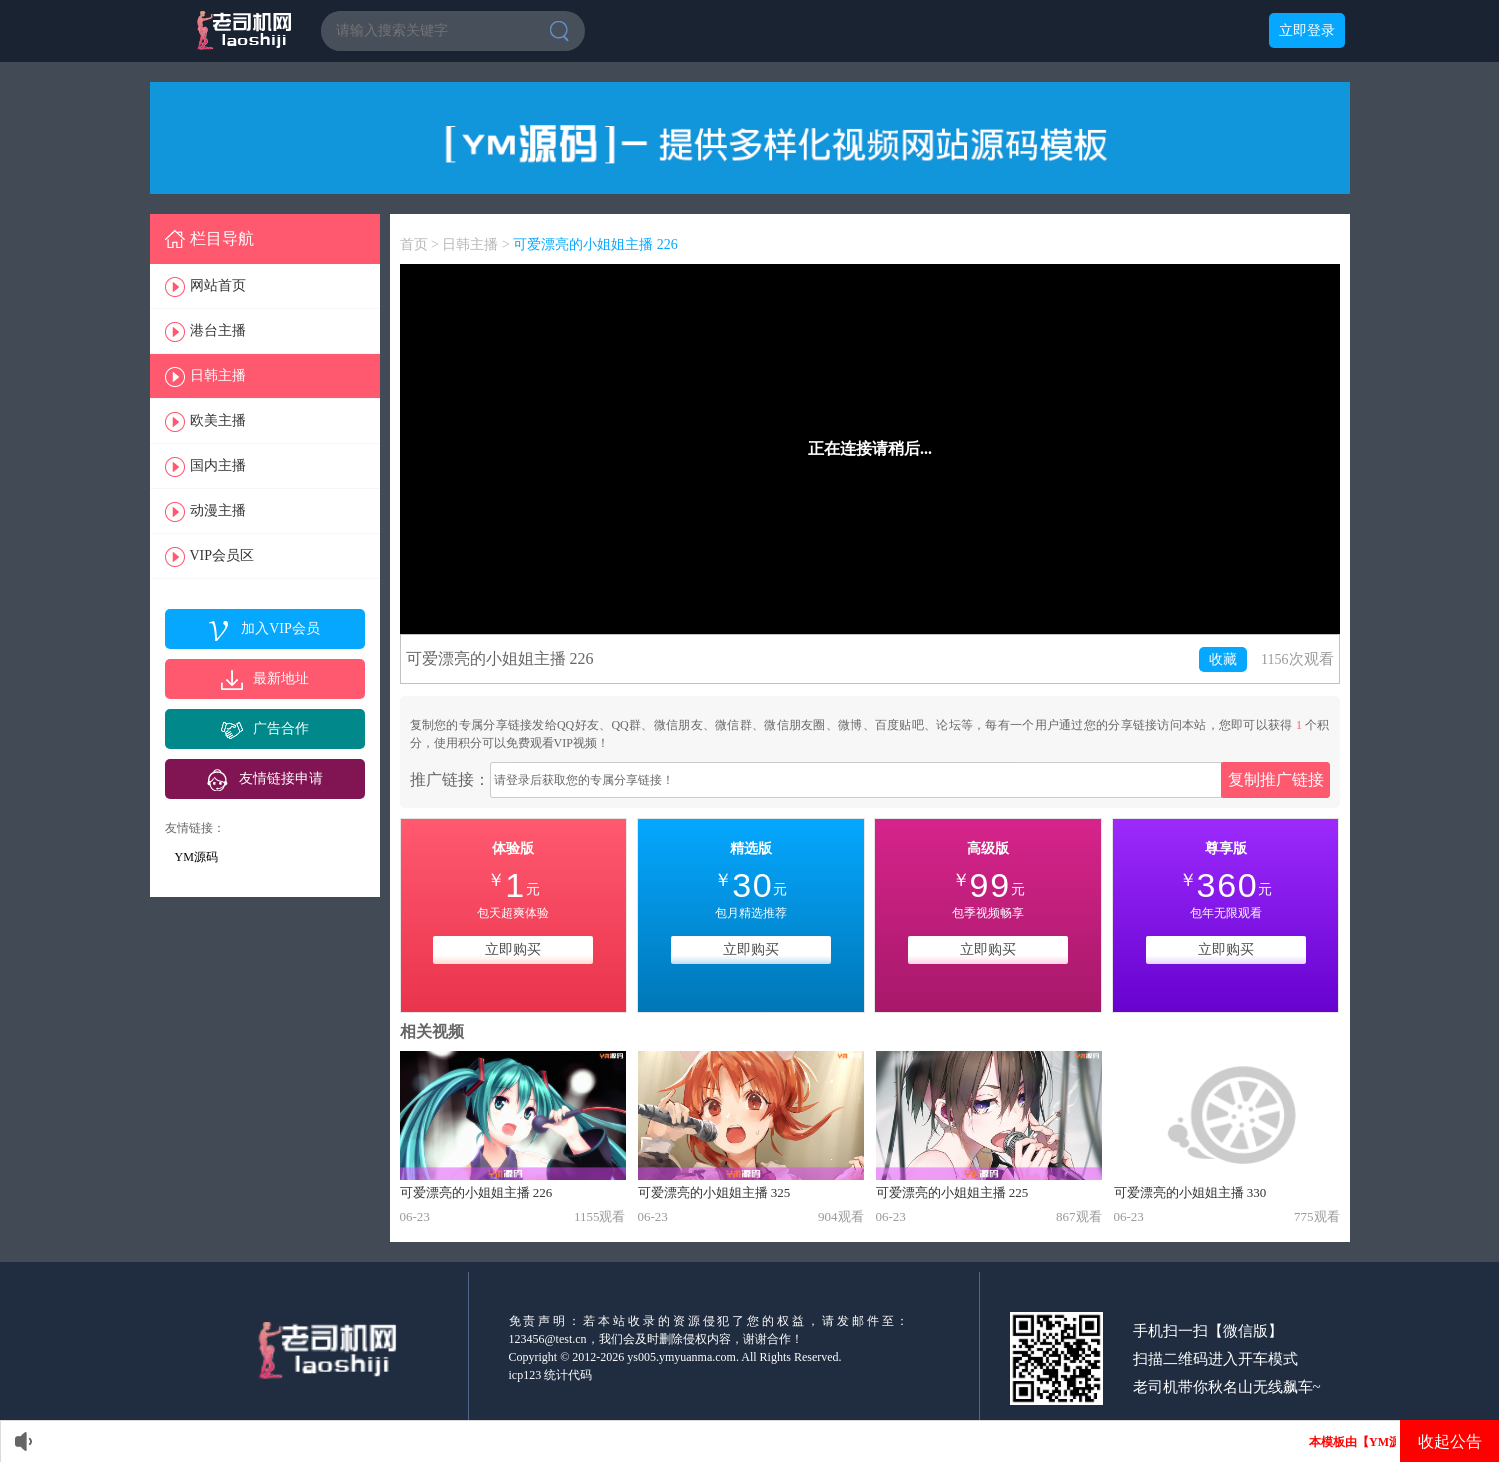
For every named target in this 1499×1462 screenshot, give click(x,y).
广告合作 (281, 728)
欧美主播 (218, 420)
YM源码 (196, 857)
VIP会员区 (222, 555)
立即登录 (1307, 30)
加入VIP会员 (280, 628)
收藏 (1223, 659)
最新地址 (281, 678)
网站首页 (218, 285)
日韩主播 (218, 375)
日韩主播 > (477, 244)
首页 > (421, 244)
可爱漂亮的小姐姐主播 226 (595, 244)
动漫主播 (218, 510)
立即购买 (513, 949)
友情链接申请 (281, 778)
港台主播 (218, 330)
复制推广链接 (1276, 779)
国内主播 (218, 465)
